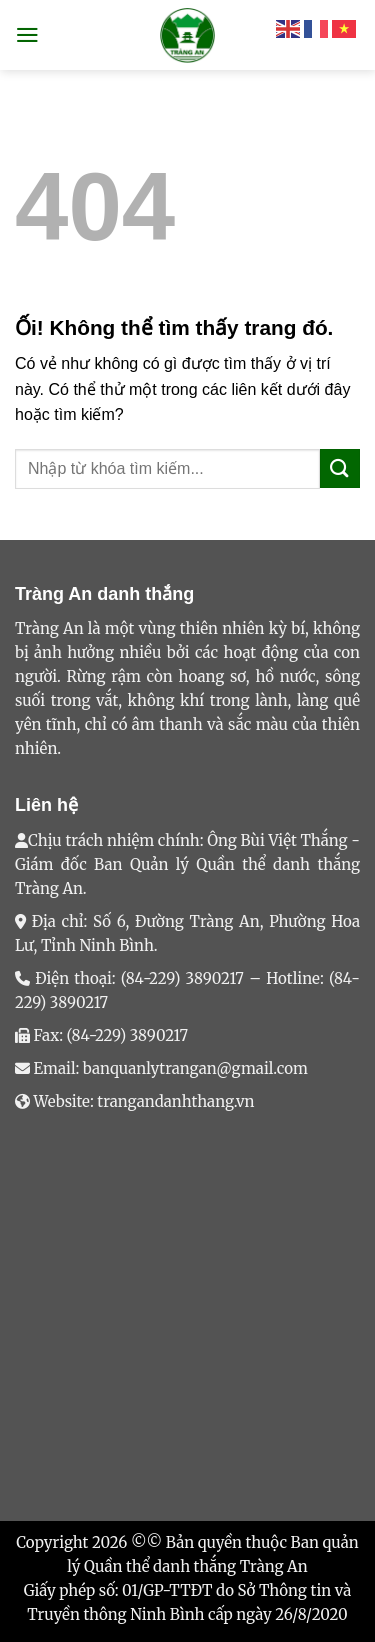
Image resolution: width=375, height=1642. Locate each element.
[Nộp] (340, 468)
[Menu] (27, 35)
